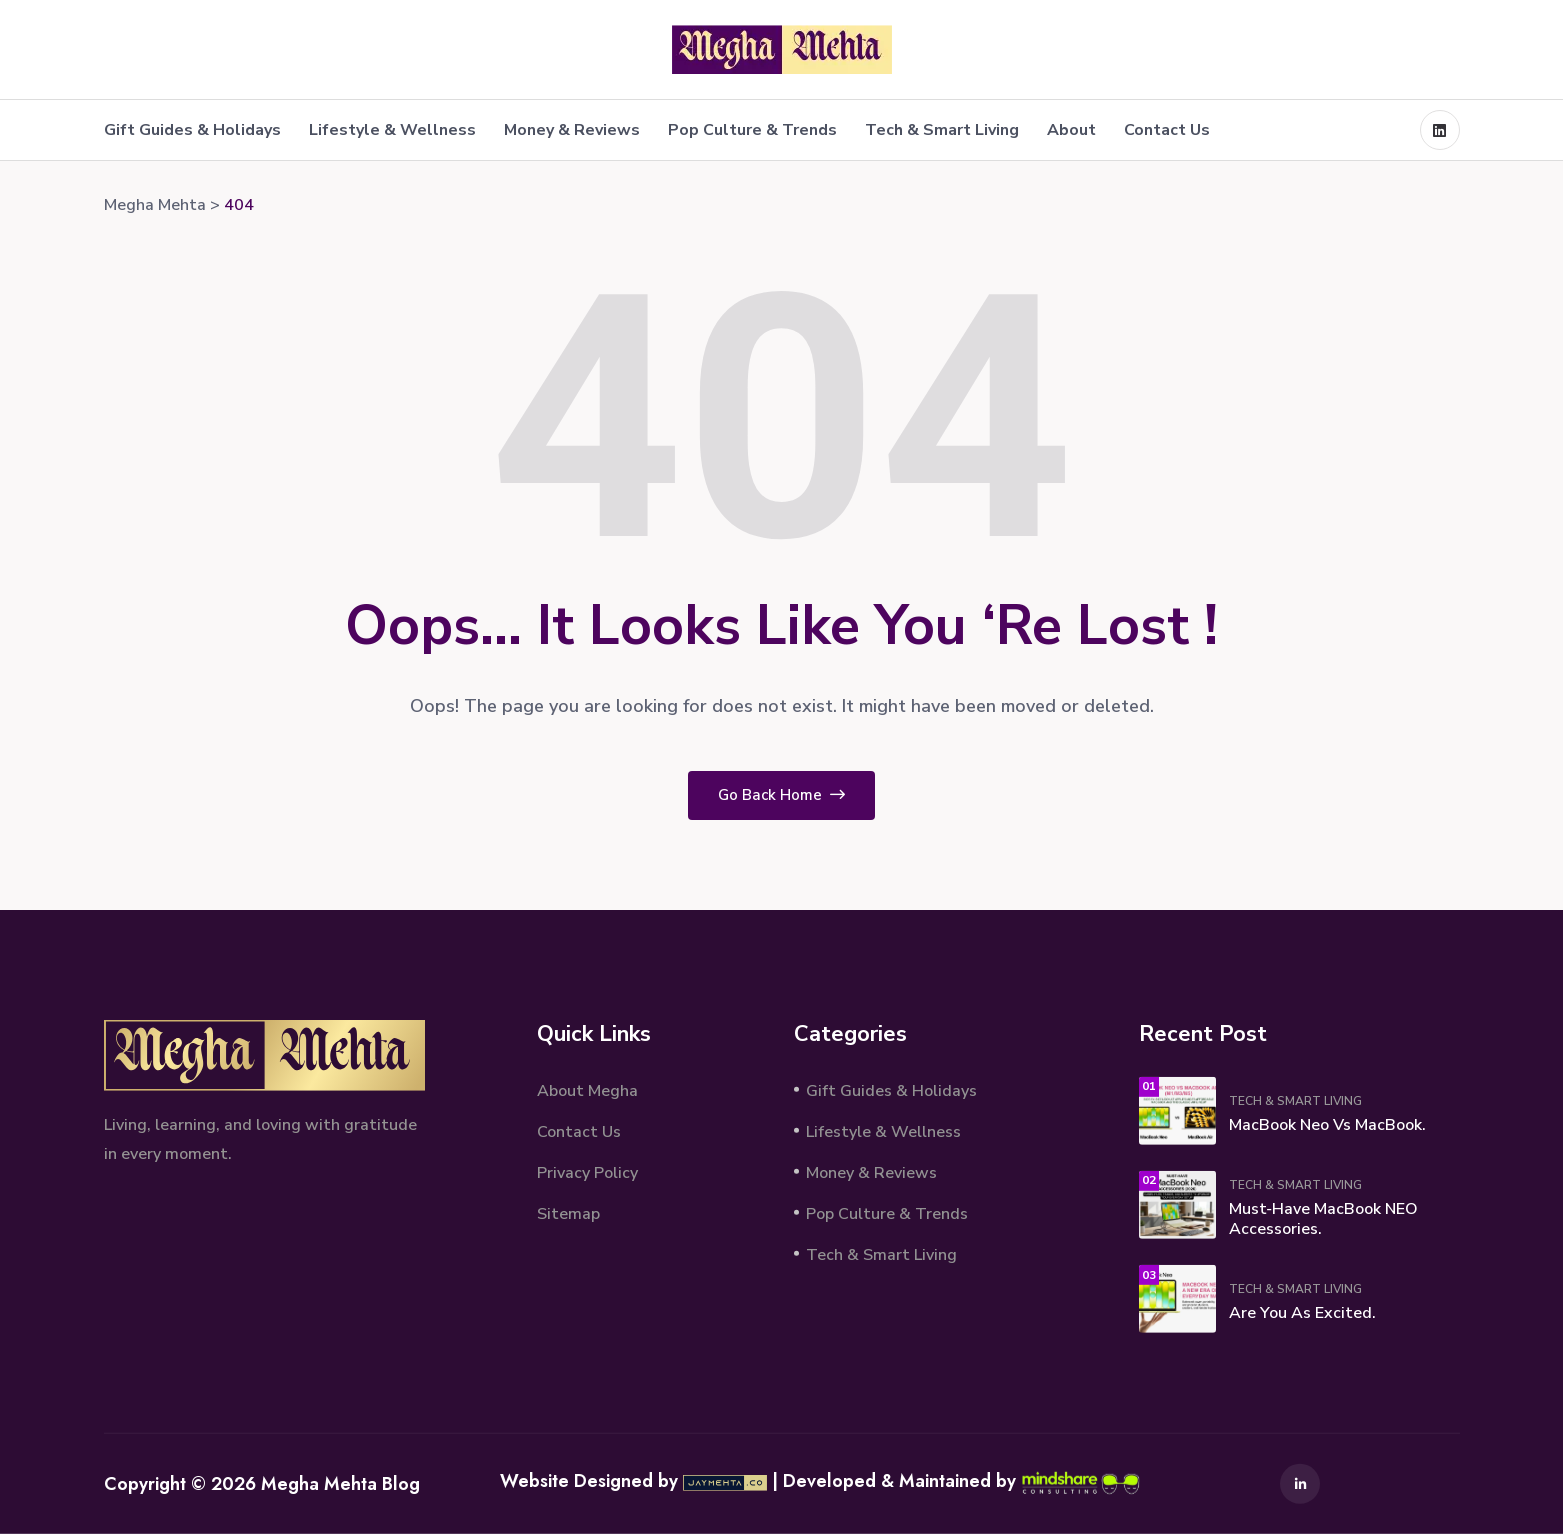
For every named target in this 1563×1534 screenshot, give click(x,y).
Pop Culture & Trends (752, 130)
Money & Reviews (572, 130)
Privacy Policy (587, 1172)
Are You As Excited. (1302, 1313)
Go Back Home (781, 795)
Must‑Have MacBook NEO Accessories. (1323, 1218)
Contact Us (1167, 130)
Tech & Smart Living (942, 130)
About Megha (587, 1090)
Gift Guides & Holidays (192, 130)
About (1071, 130)
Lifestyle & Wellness (392, 130)
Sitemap (568, 1213)
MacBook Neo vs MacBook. (1327, 1125)
